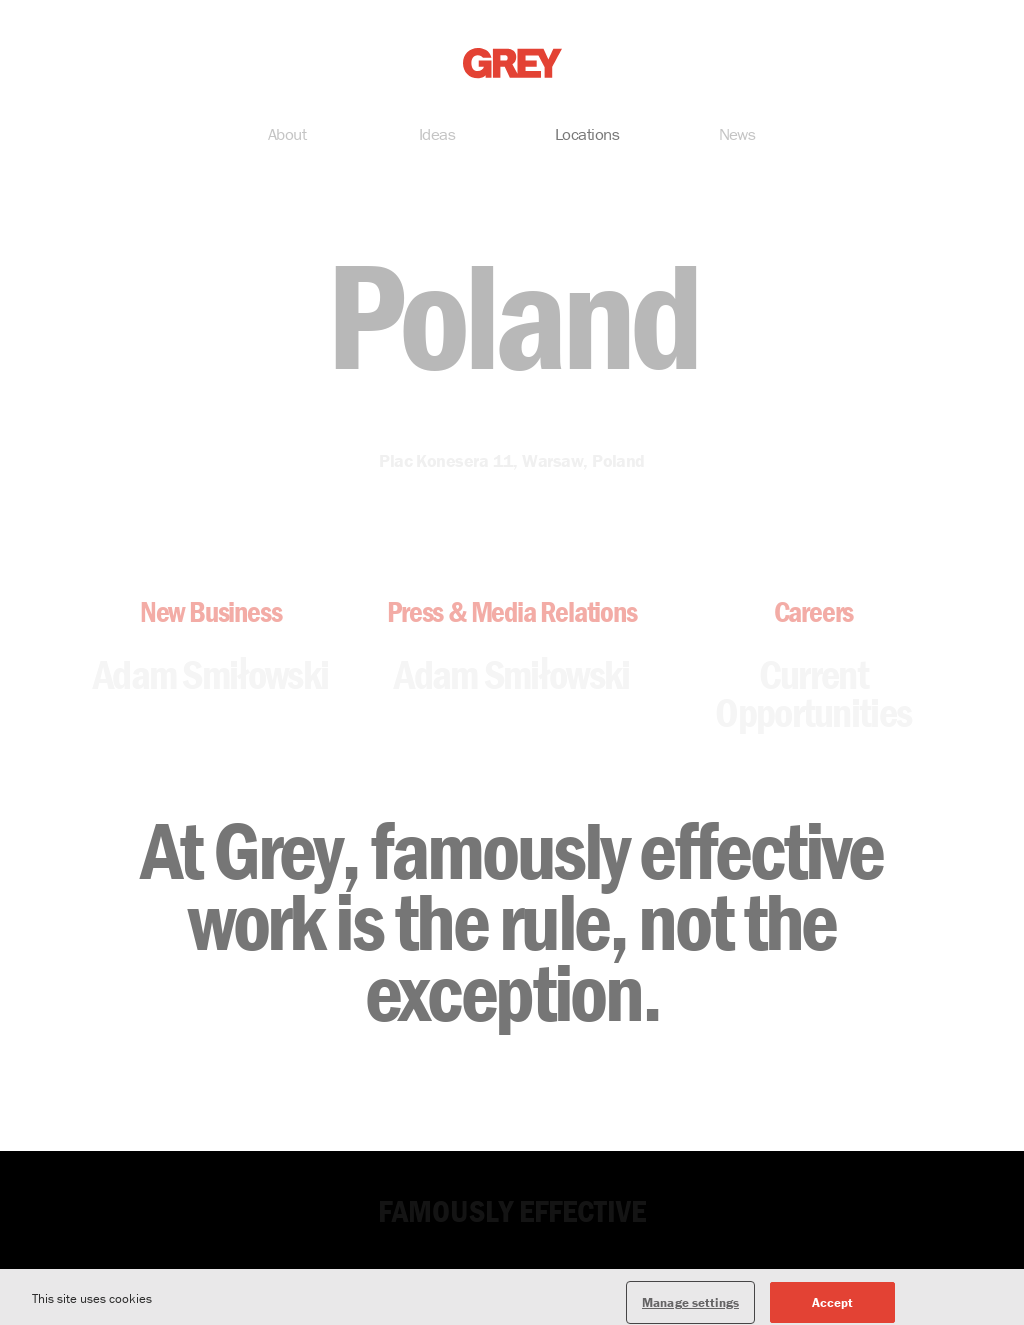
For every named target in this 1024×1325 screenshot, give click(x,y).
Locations (587, 136)
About (287, 136)
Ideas (437, 136)
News (737, 136)
